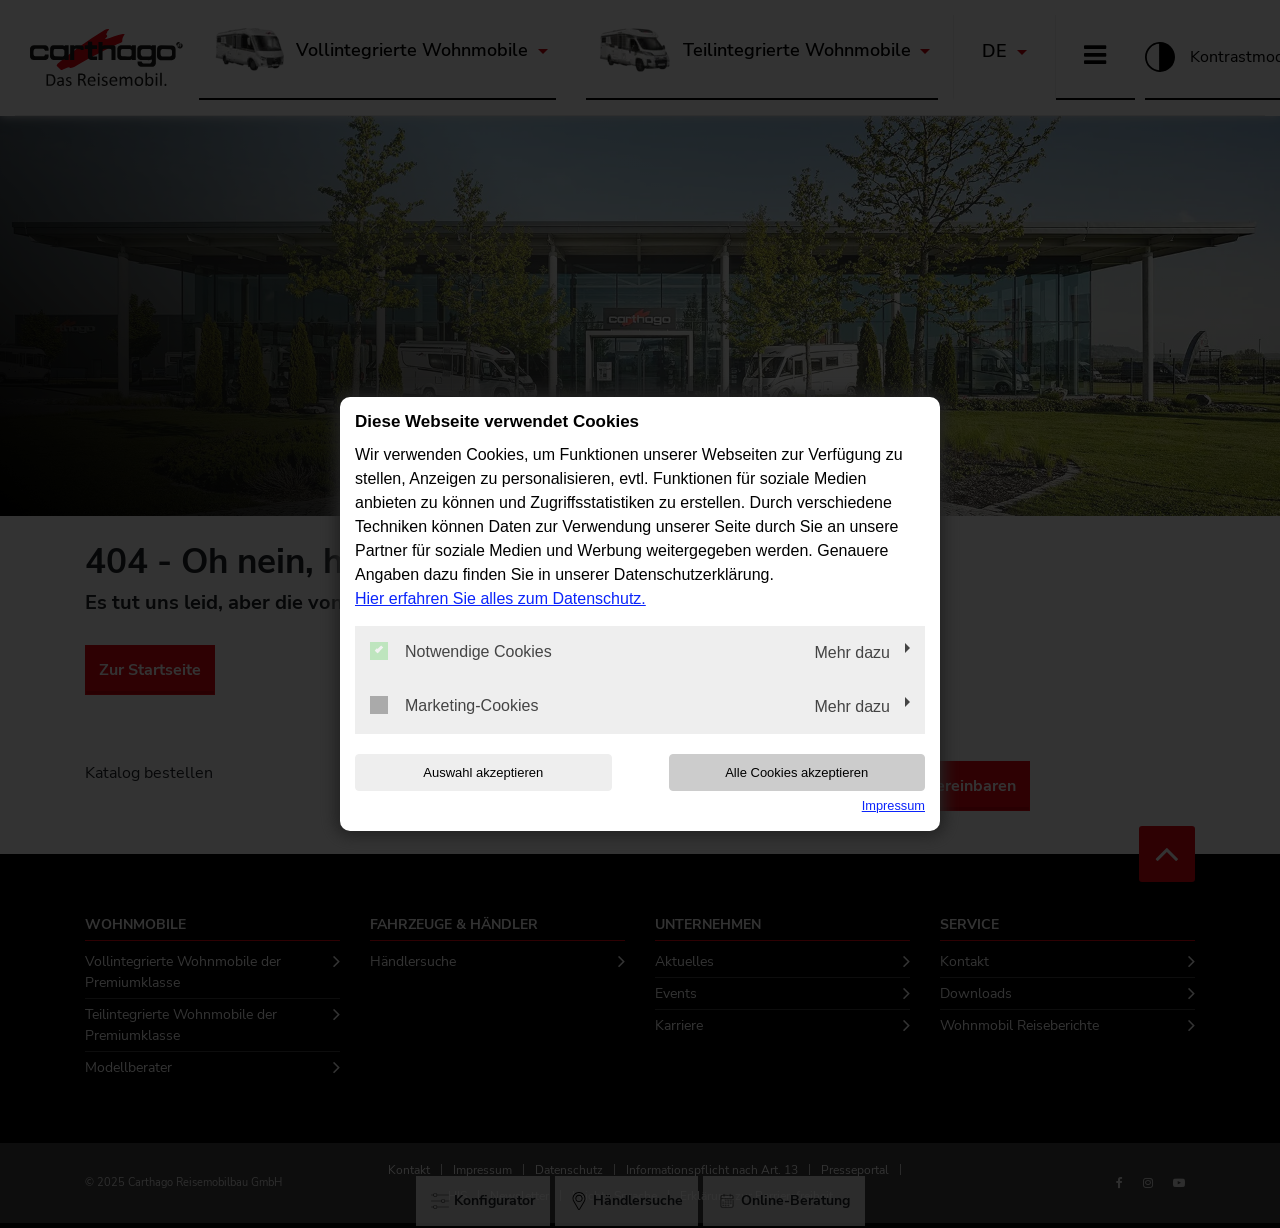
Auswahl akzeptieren (483, 772)
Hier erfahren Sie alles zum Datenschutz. (500, 598)
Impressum (893, 805)
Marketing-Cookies (454, 705)
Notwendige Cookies (461, 651)
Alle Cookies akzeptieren (796, 772)
